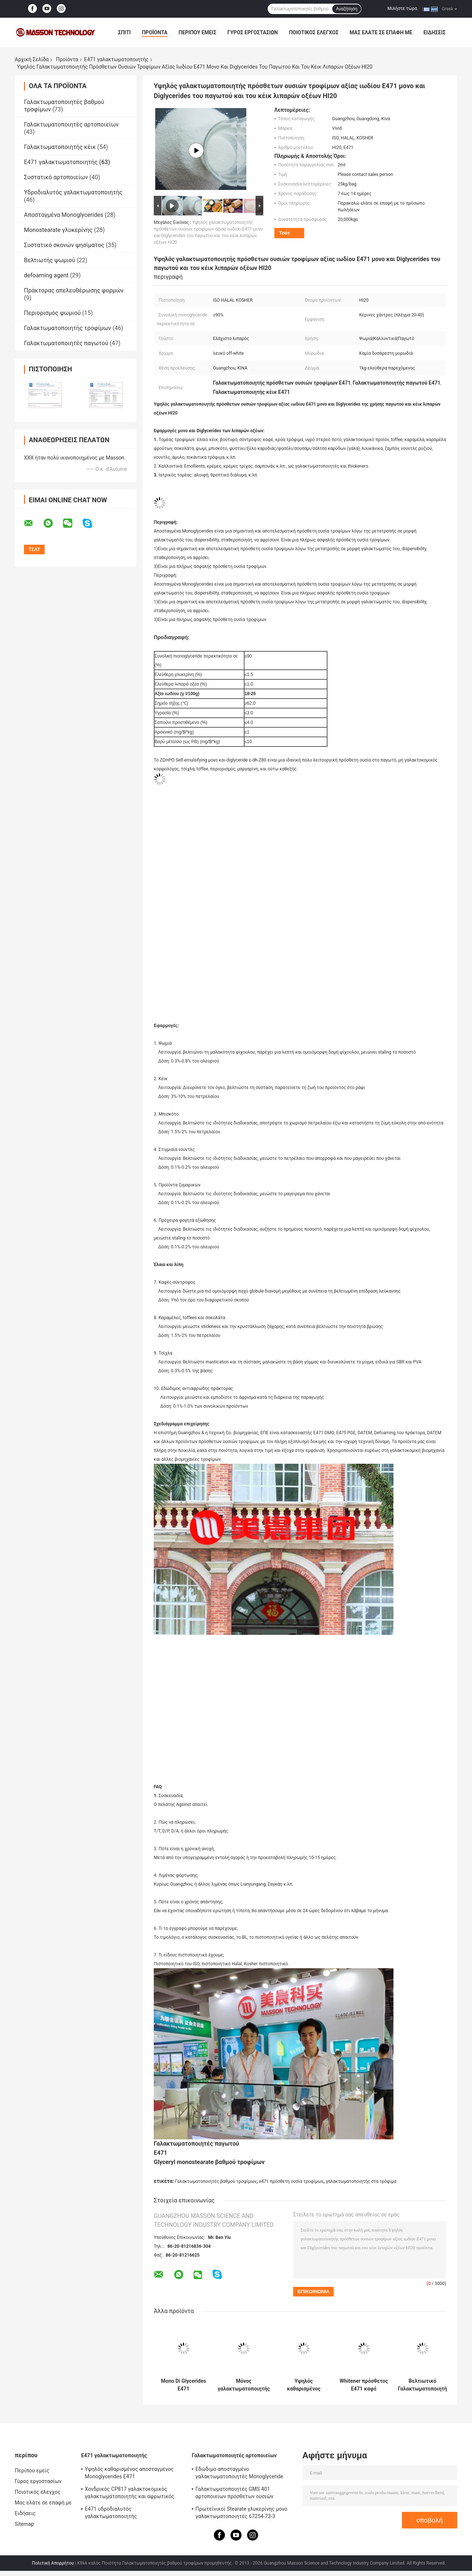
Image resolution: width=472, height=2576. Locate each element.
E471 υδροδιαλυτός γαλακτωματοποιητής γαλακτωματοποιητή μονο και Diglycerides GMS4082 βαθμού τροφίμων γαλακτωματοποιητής (133, 2513)
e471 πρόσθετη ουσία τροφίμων (291, 2181)
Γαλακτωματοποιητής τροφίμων (67, 328)
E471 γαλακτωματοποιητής (116, 59)
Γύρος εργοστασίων (253, 32)
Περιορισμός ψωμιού (52, 312)
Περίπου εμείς (197, 32)
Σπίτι (124, 32)
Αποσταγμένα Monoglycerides (63, 214)
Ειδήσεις (434, 32)
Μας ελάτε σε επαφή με (381, 32)
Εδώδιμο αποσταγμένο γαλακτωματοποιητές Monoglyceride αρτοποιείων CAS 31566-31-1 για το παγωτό (239, 2474)
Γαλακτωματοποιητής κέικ (60, 146)
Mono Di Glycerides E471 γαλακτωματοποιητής (183, 2385)
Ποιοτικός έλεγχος (314, 32)
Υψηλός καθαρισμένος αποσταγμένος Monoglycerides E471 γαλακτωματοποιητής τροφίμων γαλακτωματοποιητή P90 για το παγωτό (304, 2385)
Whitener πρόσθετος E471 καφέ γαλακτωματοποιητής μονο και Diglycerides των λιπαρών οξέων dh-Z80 (364, 2385)
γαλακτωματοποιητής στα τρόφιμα (361, 2181)
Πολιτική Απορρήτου (53, 2563)
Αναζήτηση (346, 8)
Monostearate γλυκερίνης (58, 229)
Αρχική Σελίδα (32, 59)
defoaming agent (46, 275)
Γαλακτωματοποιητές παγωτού (66, 343)
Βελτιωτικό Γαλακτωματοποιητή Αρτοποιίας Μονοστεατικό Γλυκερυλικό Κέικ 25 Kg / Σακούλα (422, 2385)
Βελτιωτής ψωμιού (49, 260)
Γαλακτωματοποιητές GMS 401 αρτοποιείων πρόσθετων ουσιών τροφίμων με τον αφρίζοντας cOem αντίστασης (237, 2494)
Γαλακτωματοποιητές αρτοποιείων (71, 124)
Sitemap (24, 2524)
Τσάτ (284, 233)
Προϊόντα (155, 32)
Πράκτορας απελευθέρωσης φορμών (74, 290)
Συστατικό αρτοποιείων (56, 177)
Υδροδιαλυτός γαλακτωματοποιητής (73, 192)
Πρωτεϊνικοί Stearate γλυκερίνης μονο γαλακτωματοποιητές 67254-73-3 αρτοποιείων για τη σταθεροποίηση (241, 2513)
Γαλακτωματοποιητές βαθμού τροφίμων (216, 2181)
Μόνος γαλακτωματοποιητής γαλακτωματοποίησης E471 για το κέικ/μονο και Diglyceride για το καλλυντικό (244, 2385)
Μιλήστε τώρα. (403, 8)
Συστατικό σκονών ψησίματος (64, 245)
